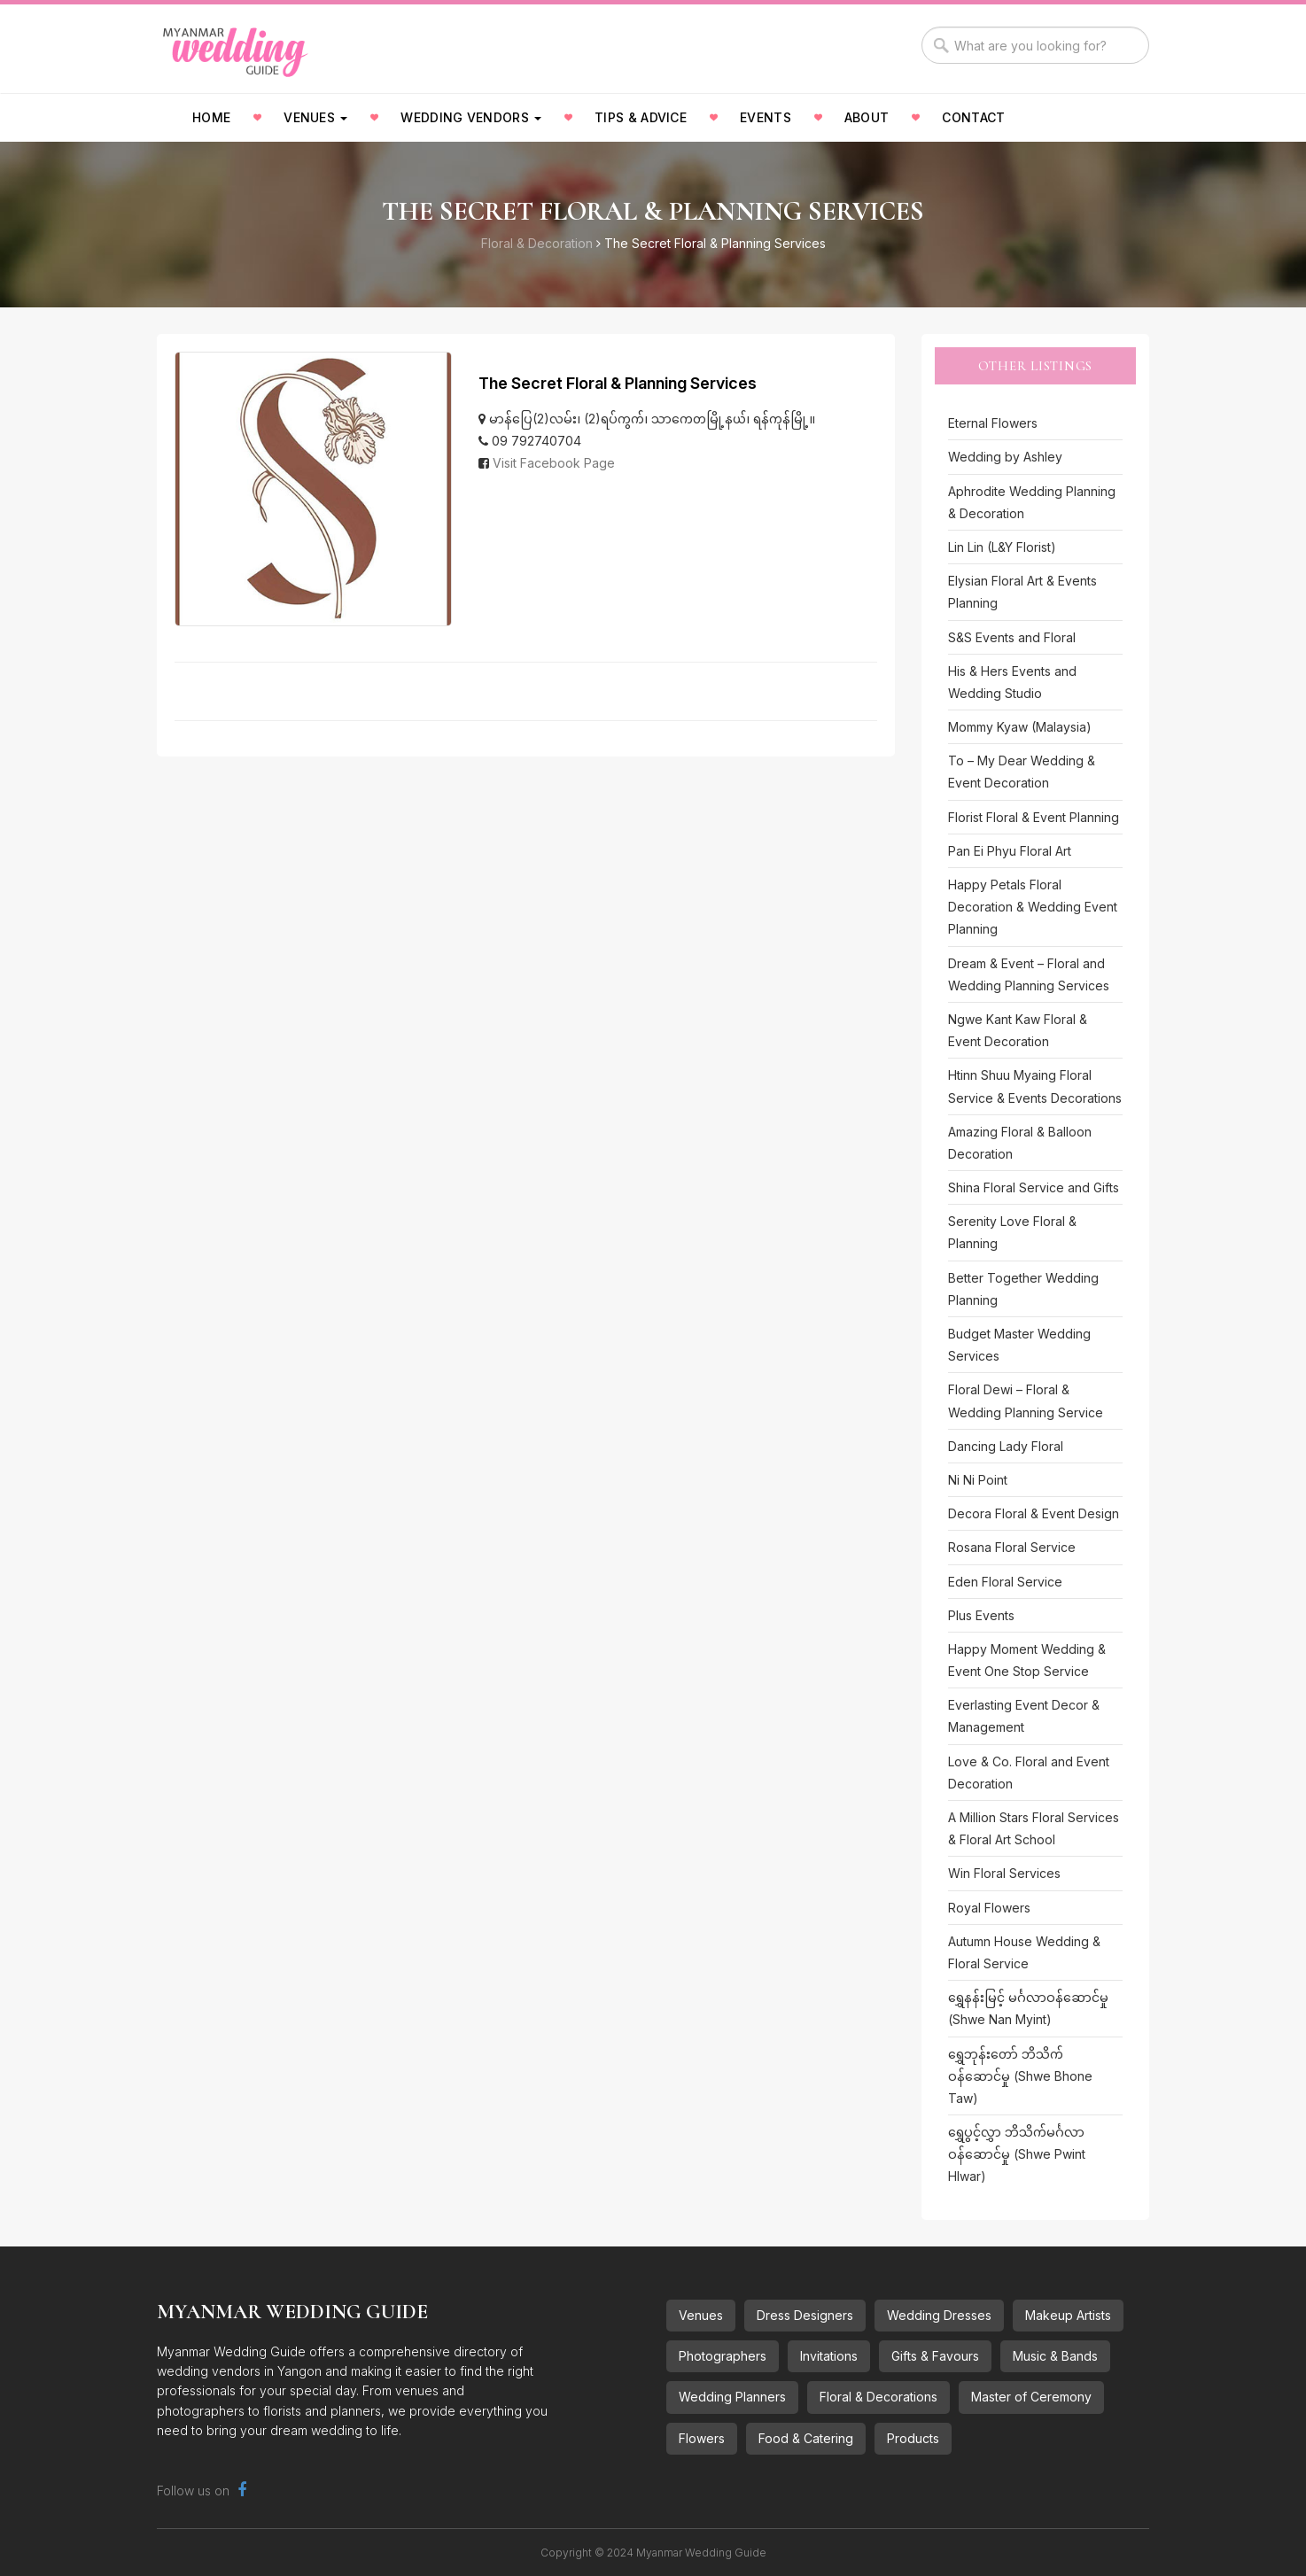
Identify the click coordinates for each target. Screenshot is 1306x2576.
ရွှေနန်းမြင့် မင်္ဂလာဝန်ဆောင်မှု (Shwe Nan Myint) (1028, 2008)
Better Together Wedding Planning (1023, 1288)
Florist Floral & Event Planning (1033, 817)
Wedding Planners (732, 2396)
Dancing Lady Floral (1005, 1446)
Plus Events (981, 1615)
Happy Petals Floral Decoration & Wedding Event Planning (1032, 906)
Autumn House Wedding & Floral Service (1024, 1952)
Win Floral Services (1004, 1873)
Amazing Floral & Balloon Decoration (1020, 1142)
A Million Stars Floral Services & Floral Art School (1033, 1828)
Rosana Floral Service (1012, 1547)
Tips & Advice (641, 117)
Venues (315, 117)
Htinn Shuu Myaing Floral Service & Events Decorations (1035, 1086)
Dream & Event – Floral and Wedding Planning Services (1028, 974)
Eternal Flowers (993, 423)
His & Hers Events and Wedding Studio (1012, 682)
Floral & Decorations (878, 2396)
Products (913, 2438)
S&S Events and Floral (1012, 637)
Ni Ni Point (977, 1479)
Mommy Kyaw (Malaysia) (1020, 726)
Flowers (702, 2438)
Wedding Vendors (470, 117)
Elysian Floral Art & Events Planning (1022, 591)
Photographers (722, 2355)
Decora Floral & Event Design (1033, 1513)
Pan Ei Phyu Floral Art (1009, 850)
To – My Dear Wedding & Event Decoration (1021, 771)
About (867, 117)
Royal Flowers (989, 1907)
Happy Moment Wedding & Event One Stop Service (1027, 1660)
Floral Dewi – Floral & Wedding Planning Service (1025, 1400)
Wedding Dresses (939, 2315)
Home (211, 117)
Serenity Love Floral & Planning (1012, 1232)
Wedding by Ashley (1005, 456)
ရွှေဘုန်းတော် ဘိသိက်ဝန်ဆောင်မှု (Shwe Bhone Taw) (1020, 2076)
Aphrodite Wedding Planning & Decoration (1032, 502)
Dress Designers (805, 2315)
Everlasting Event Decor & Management (1024, 1715)
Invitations (829, 2355)
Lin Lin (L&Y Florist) (1002, 547)
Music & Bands (1055, 2355)
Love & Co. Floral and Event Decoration (1028, 1772)
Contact (973, 117)
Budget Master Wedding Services (1019, 1344)
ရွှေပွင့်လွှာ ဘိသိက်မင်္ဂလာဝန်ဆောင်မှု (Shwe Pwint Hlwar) (1016, 2154)
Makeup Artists (1068, 2315)
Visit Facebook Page (554, 462)
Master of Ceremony (1031, 2396)
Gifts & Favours (935, 2355)
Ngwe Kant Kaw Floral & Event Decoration (1017, 1030)
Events (765, 117)
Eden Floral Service (1005, 1581)
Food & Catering (805, 2438)
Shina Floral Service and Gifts (1033, 1187)
